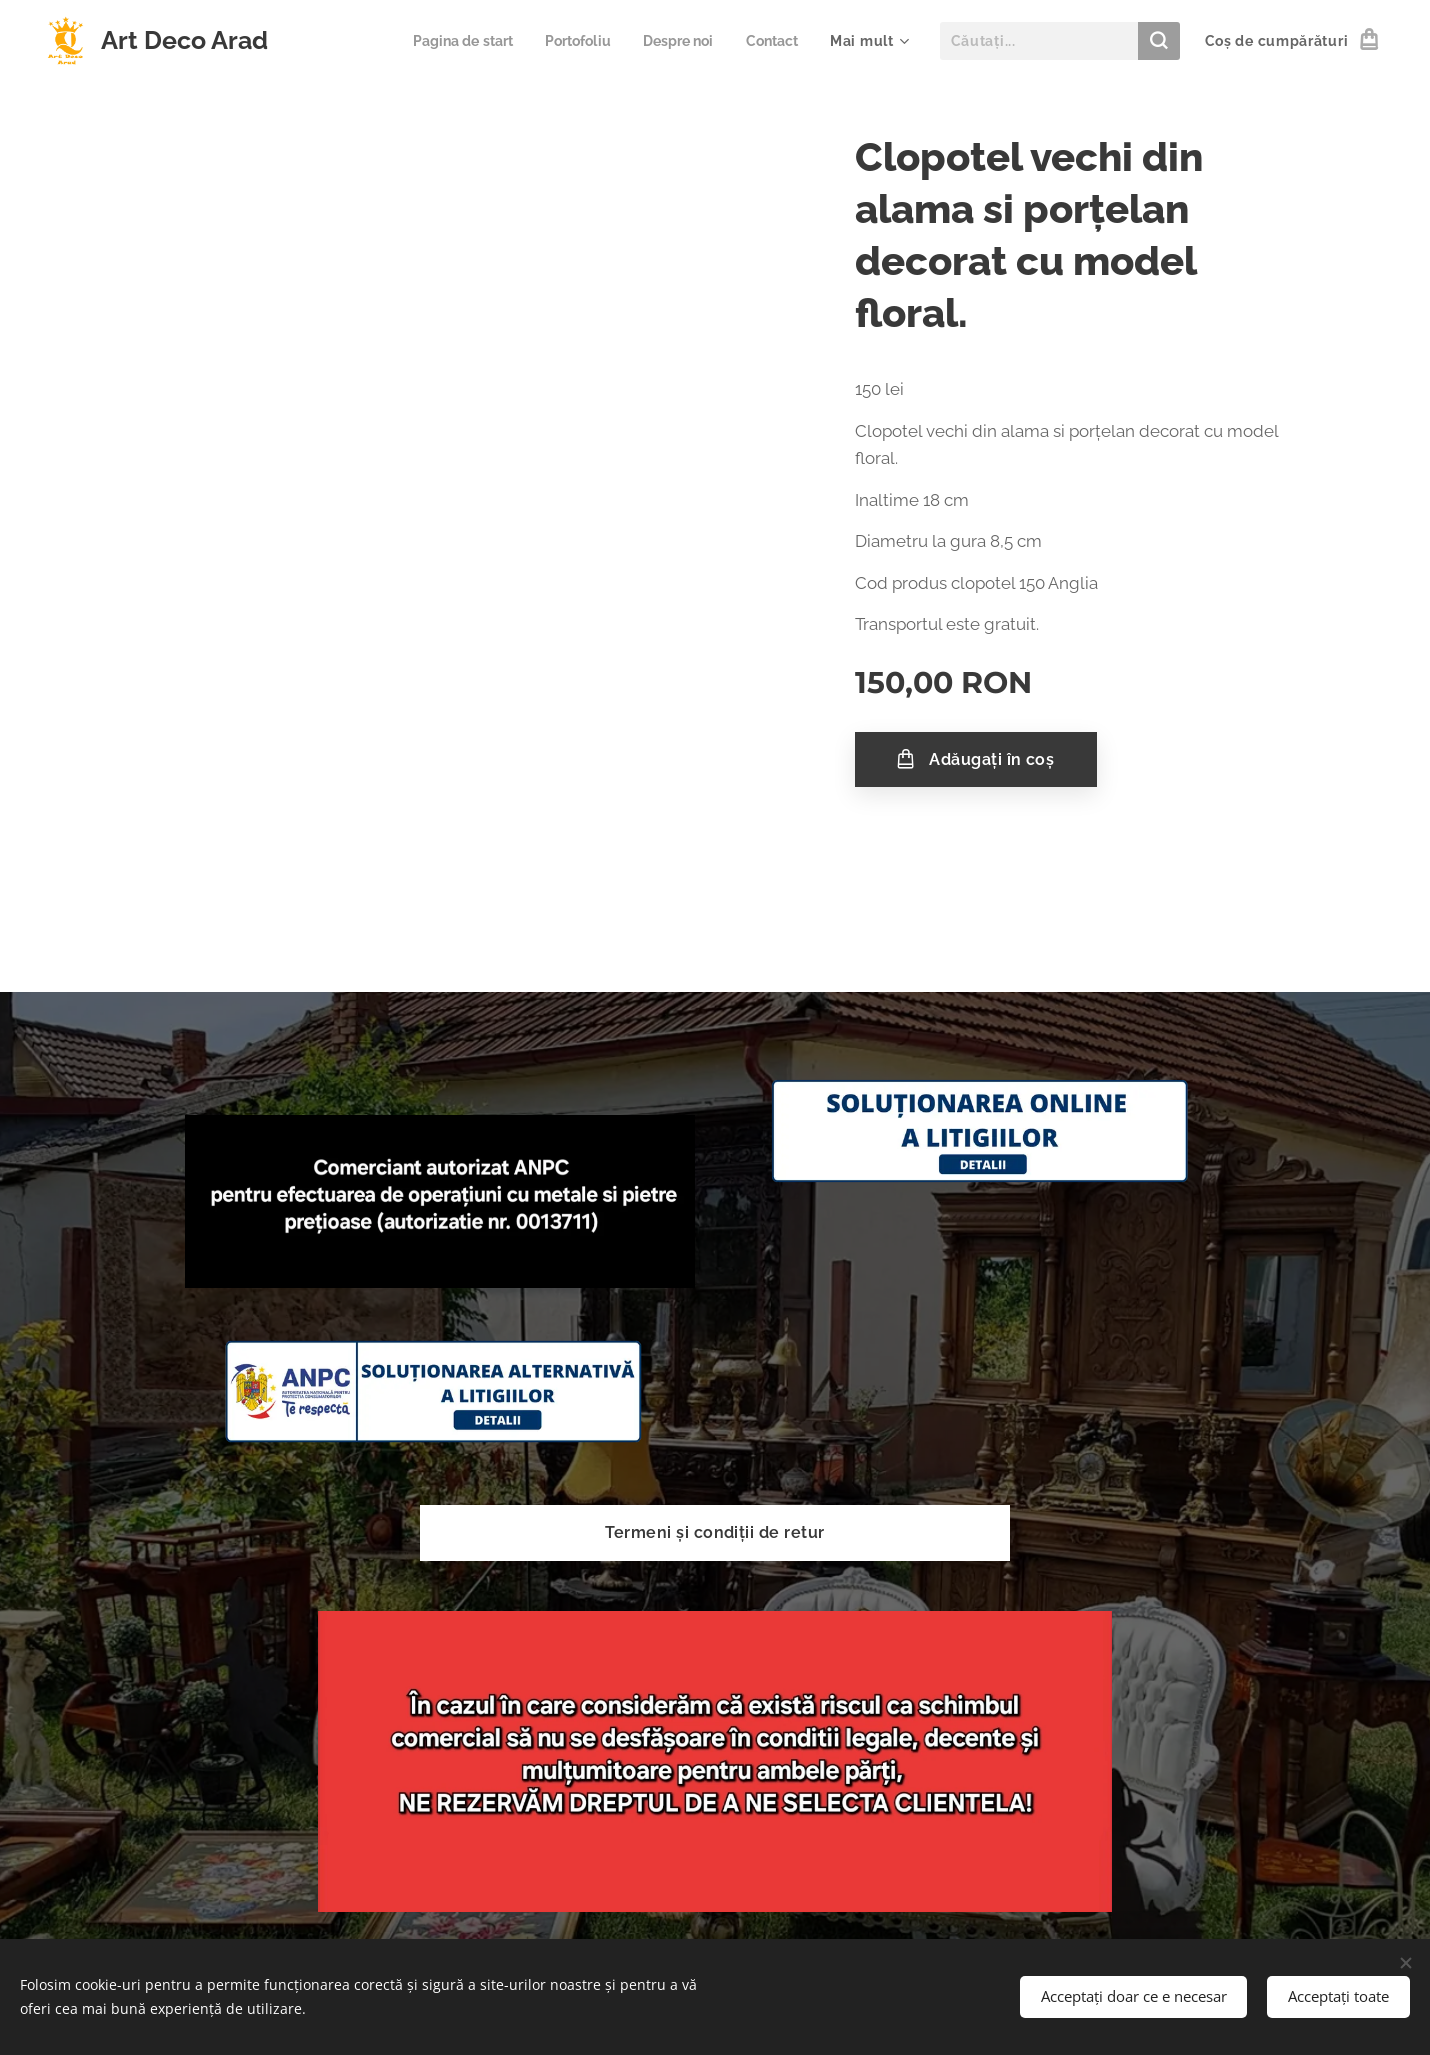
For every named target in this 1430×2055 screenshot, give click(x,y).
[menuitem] (447, 41)
